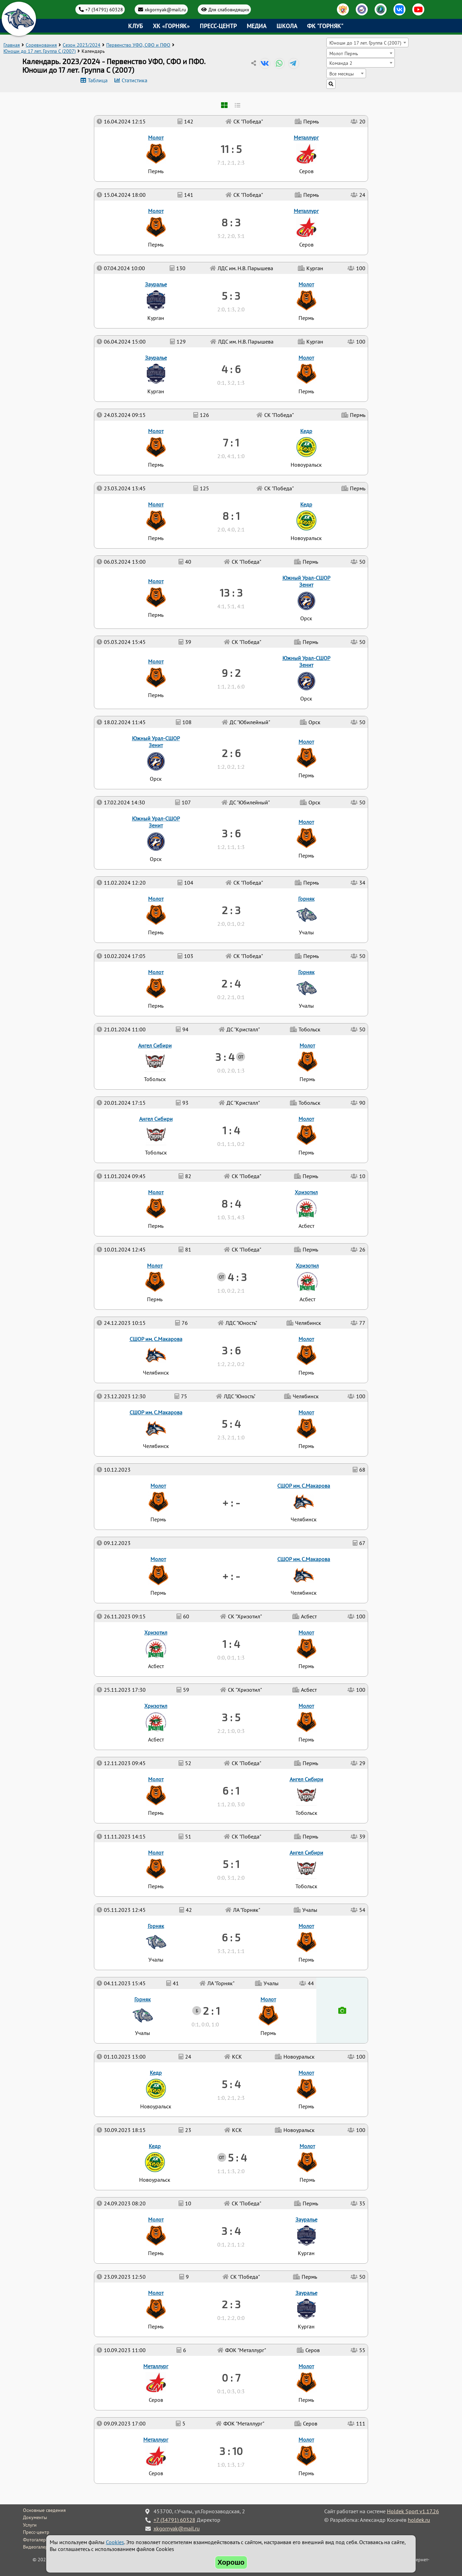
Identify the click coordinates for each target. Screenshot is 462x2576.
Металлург (155, 2439)
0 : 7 (231, 2377)
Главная (11, 45)
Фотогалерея (37, 2539)
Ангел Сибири (306, 1852)
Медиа (257, 26)
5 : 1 (231, 1864)
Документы (35, 2517)
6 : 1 (231, 1790)
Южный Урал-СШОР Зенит (156, 822)
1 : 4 (231, 1644)
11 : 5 (231, 149)
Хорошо (231, 2562)
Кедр (155, 2146)
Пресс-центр (218, 26)
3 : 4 (231, 2231)
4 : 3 (237, 1277)
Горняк (142, 1999)
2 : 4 (231, 983)
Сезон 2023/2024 (81, 45)
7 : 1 (231, 442)
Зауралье (306, 2292)
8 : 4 (231, 1203)
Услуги (30, 2525)
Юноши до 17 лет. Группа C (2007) (39, 51)
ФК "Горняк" (325, 26)
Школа (287, 26)
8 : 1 (231, 516)
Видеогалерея (38, 2546)
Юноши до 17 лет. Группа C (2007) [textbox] (365, 42)
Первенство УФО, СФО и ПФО (138, 45)
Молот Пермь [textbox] (343, 53)
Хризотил (155, 1705)
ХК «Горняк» (171, 26)
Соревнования (41, 45)
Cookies (115, 2542)
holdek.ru (419, 2519)
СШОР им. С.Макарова (303, 1559)
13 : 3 (231, 592)
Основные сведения (44, 2510)
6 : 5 (231, 1937)
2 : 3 (231, 2304)
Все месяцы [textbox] (341, 73)
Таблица (98, 80)
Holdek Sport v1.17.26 (413, 2511)
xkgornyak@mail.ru (165, 9)
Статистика (134, 80)
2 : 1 (211, 2010)
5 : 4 (237, 2157)
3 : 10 (231, 2451)
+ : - (231, 1576)
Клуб (135, 26)
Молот (306, 2439)
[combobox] (367, 42)
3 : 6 (231, 1350)
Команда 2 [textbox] (340, 63)
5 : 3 (231, 295)
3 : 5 (231, 1717)
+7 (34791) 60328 (104, 9)
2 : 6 (231, 753)
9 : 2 (231, 673)
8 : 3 (231, 222)
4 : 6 (231, 369)
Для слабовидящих (228, 9)
